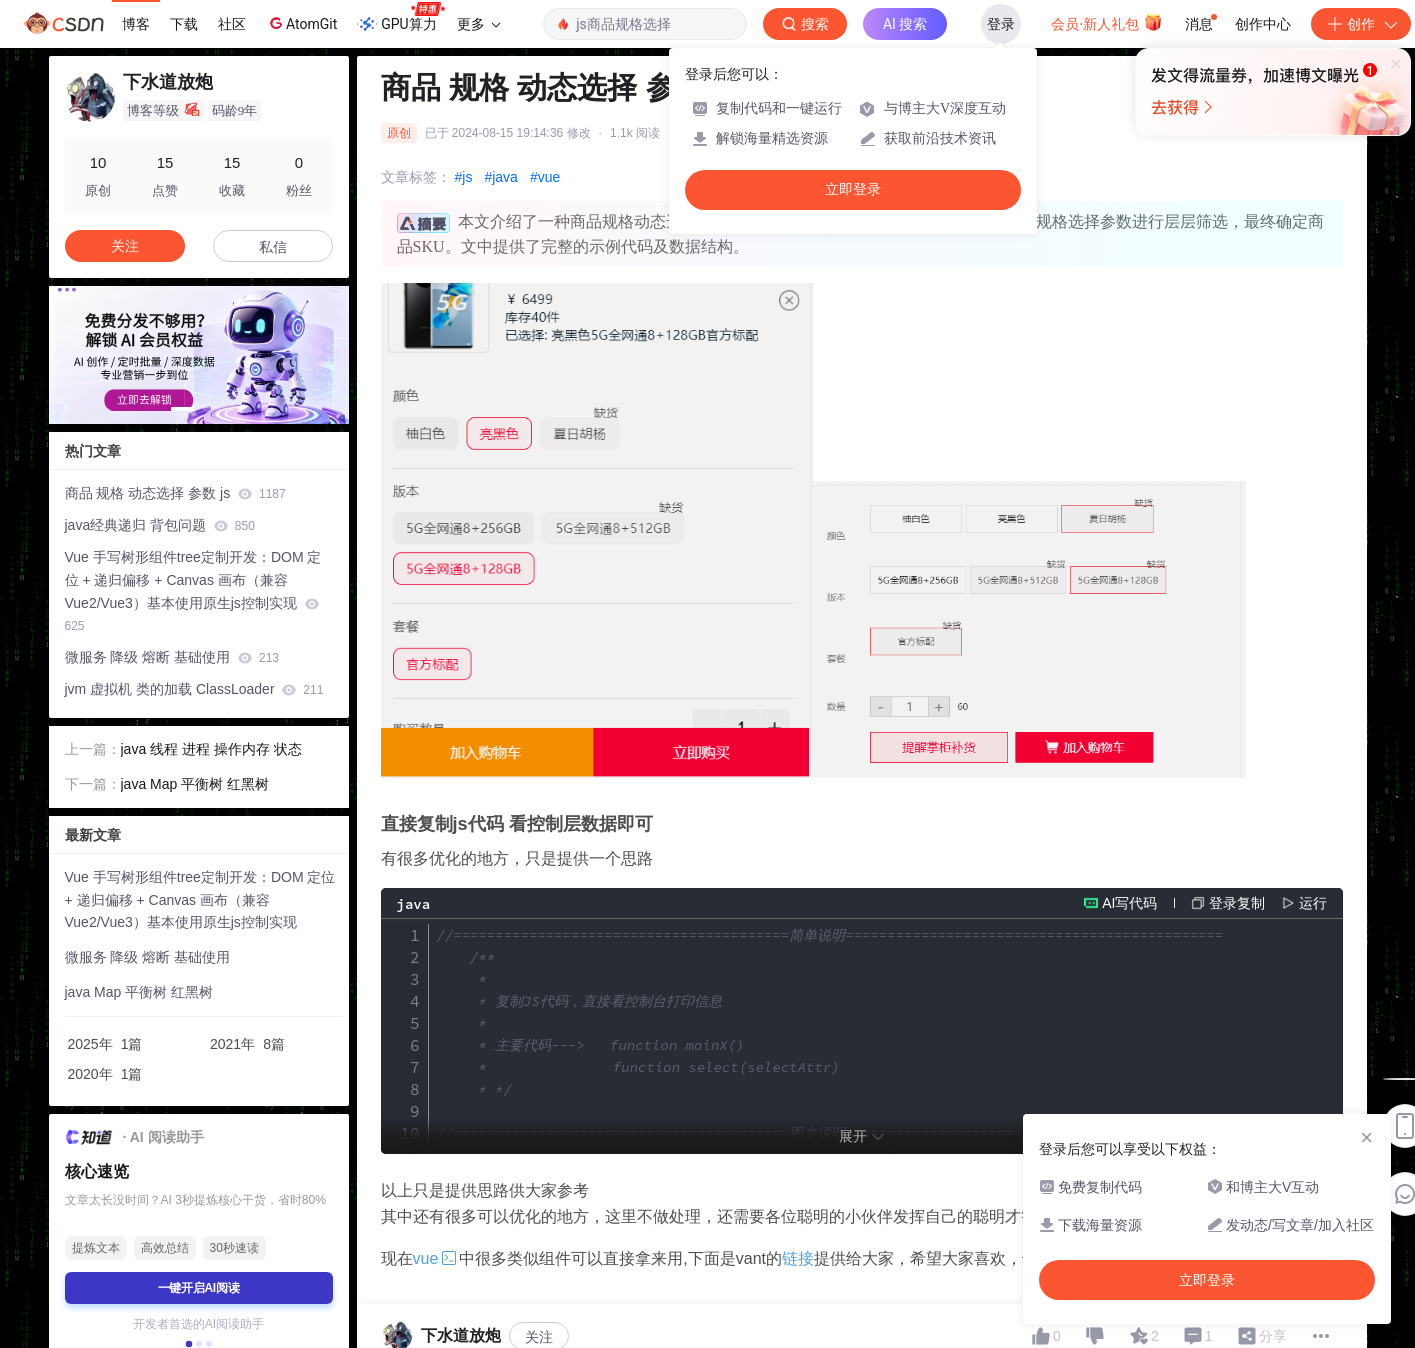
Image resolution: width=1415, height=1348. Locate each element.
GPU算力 (400, 18)
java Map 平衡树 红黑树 (195, 784)
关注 (125, 246)
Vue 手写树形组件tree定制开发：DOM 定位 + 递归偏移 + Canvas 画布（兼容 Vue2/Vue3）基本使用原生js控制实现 (193, 591)
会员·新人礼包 (1106, 22)
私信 (273, 247)
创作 (1361, 24)
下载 (184, 24)
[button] (183, 409)
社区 (232, 24)
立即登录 (853, 189)
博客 (136, 24)
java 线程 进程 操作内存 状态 (211, 749)
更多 (479, 24)
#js (464, 177)
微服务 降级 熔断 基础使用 (172, 657)
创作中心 (1263, 24)
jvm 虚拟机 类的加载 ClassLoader (194, 689)
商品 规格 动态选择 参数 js (175, 493)
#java (500, 177)
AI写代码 (1129, 903)
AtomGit (301, 23)
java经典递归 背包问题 (160, 525)
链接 (798, 1258)
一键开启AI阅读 (199, 1288)
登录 (1001, 24)
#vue (545, 177)
